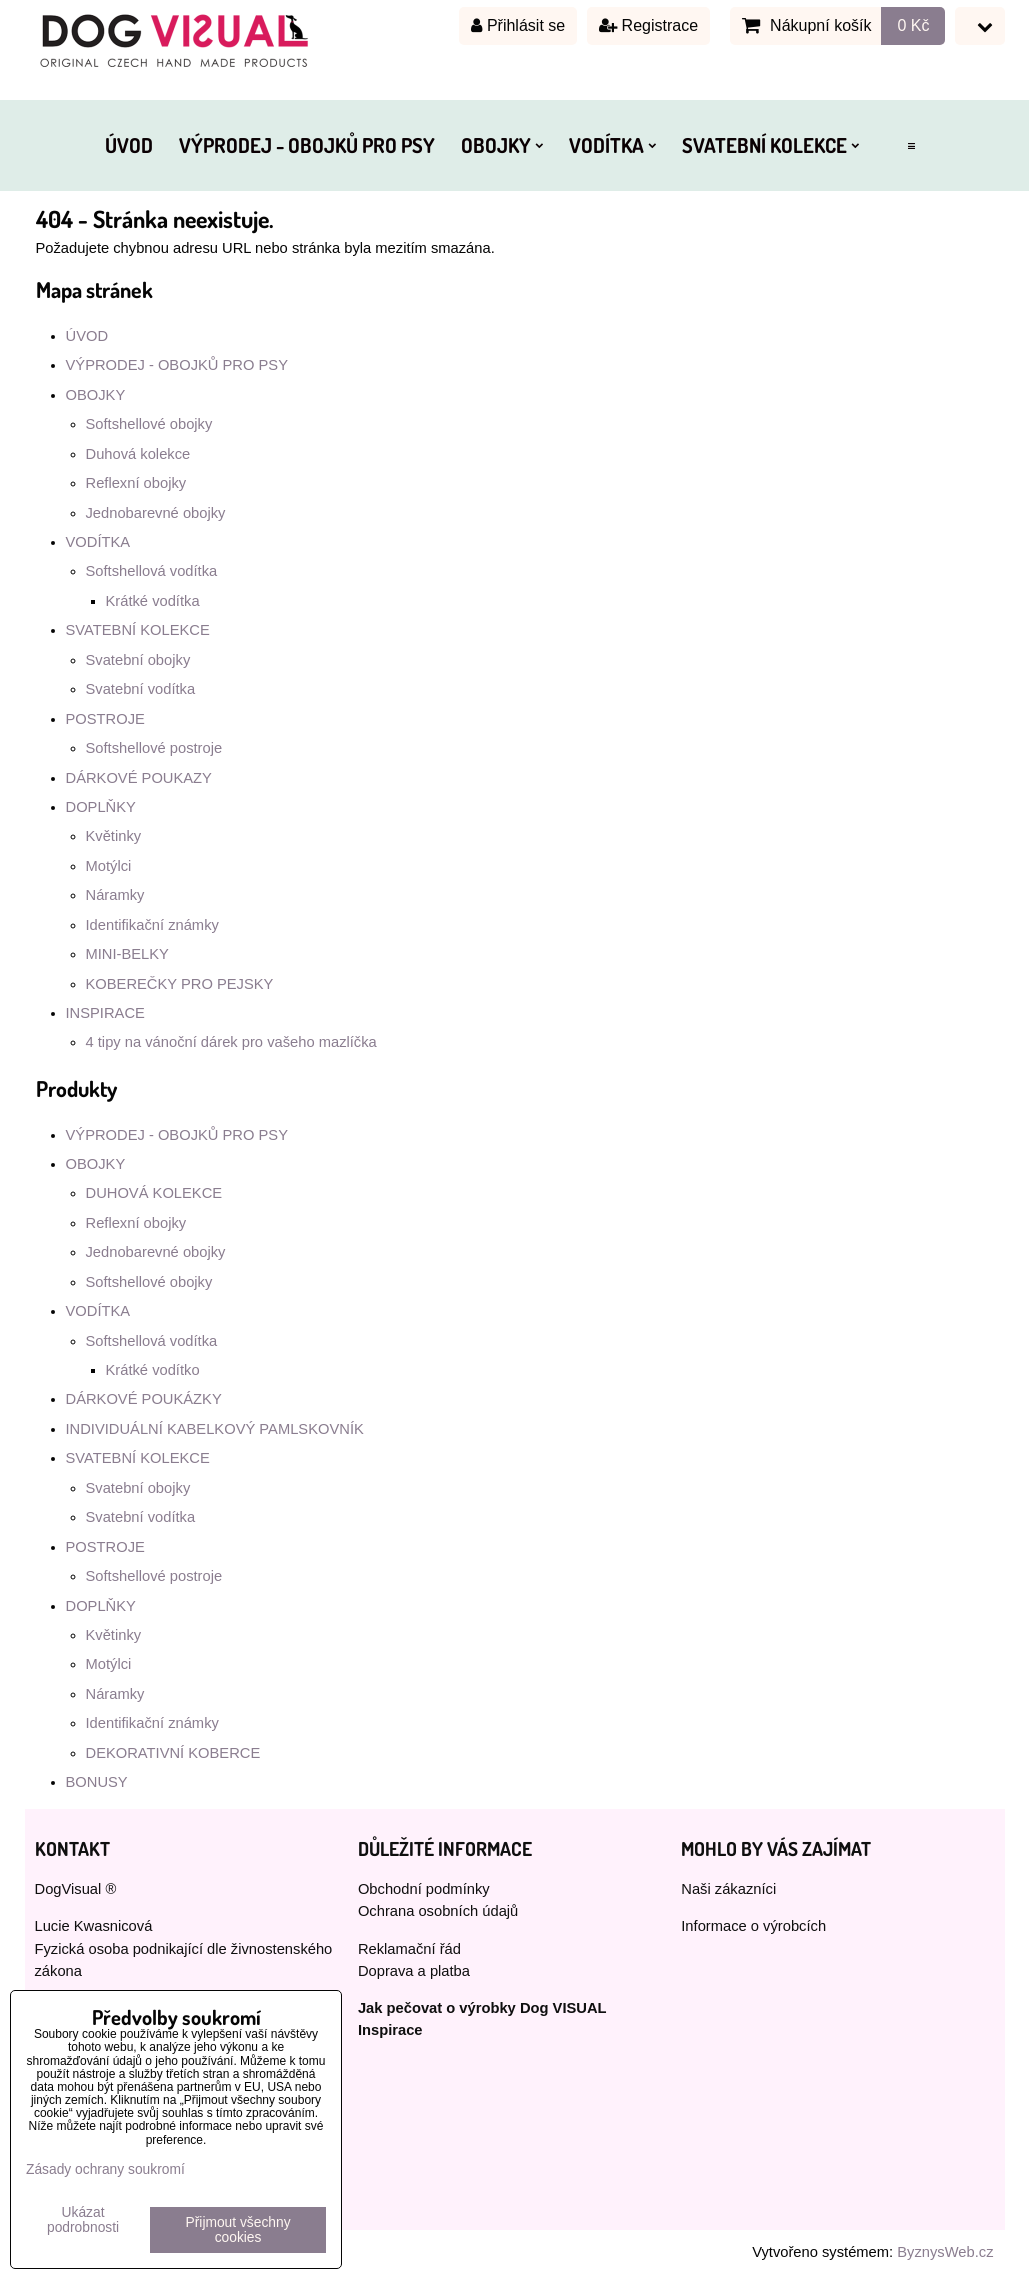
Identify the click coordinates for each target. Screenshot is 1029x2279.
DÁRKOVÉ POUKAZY (139, 778)
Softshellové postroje (154, 748)
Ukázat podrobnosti (83, 2220)
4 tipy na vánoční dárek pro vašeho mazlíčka (231, 1042)
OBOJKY (502, 145)
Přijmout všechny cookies (238, 2230)
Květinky (114, 836)
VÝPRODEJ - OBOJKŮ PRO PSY (307, 145)
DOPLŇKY (101, 807)
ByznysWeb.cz (945, 2252)
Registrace (648, 25)
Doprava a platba (414, 1971)
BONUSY (97, 1782)
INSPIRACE (105, 1013)
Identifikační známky (152, 925)
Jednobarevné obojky (156, 513)
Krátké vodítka (153, 601)
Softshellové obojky (149, 424)
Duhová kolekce (138, 454)
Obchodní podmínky (424, 1889)
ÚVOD (129, 145)
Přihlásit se (518, 25)
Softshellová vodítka (152, 571)
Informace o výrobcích (753, 1926)
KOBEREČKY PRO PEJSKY (180, 984)
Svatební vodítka (141, 689)
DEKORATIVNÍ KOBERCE (173, 1753)
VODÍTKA (612, 145)
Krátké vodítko (153, 1370)
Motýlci (109, 866)
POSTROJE (105, 719)
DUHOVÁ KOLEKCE (154, 1193)
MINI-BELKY (127, 954)
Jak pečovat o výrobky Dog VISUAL (482, 2008)
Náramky (115, 895)
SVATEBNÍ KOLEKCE (770, 145)
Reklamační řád (409, 1949)
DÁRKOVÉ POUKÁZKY (144, 1399)
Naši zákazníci (728, 1889)
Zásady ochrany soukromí (105, 2169)
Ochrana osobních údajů (438, 1911)
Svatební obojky (138, 660)
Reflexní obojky (136, 483)
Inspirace (390, 2030)
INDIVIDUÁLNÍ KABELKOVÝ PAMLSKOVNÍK (215, 1429)
